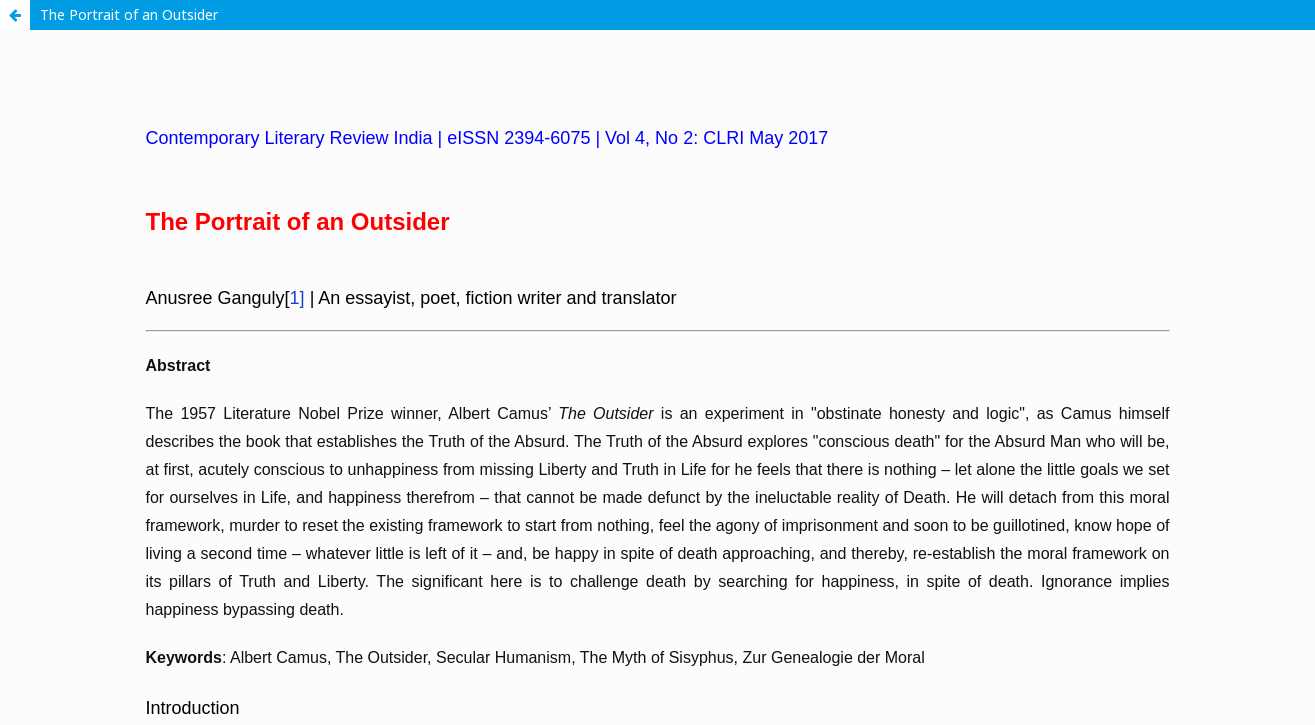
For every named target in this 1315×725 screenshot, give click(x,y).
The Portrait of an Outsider (129, 14)
